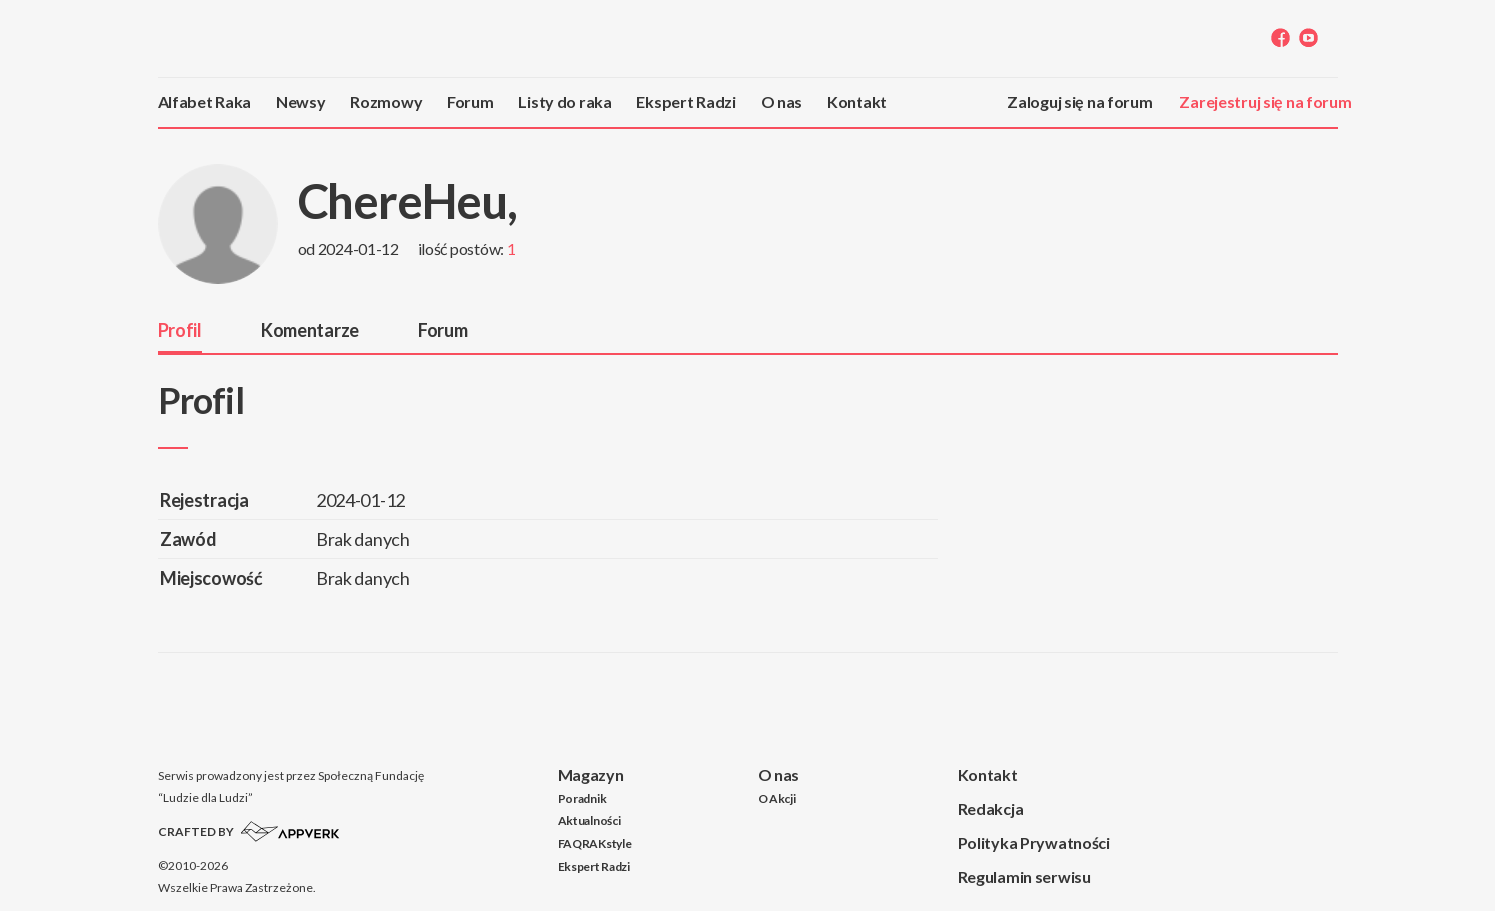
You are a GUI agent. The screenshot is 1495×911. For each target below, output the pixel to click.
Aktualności (589, 820)
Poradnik (582, 798)
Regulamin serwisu (1024, 876)
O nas (782, 101)
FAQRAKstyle (595, 843)
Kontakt (857, 101)
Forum (470, 101)
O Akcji (777, 798)
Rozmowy (386, 101)
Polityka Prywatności (1034, 842)
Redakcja (991, 808)
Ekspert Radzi (685, 101)
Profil (180, 330)
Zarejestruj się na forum (1265, 101)
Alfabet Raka (205, 101)
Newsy (301, 101)
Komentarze (310, 330)
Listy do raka (564, 101)
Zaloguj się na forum (1079, 101)
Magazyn (591, 774)
